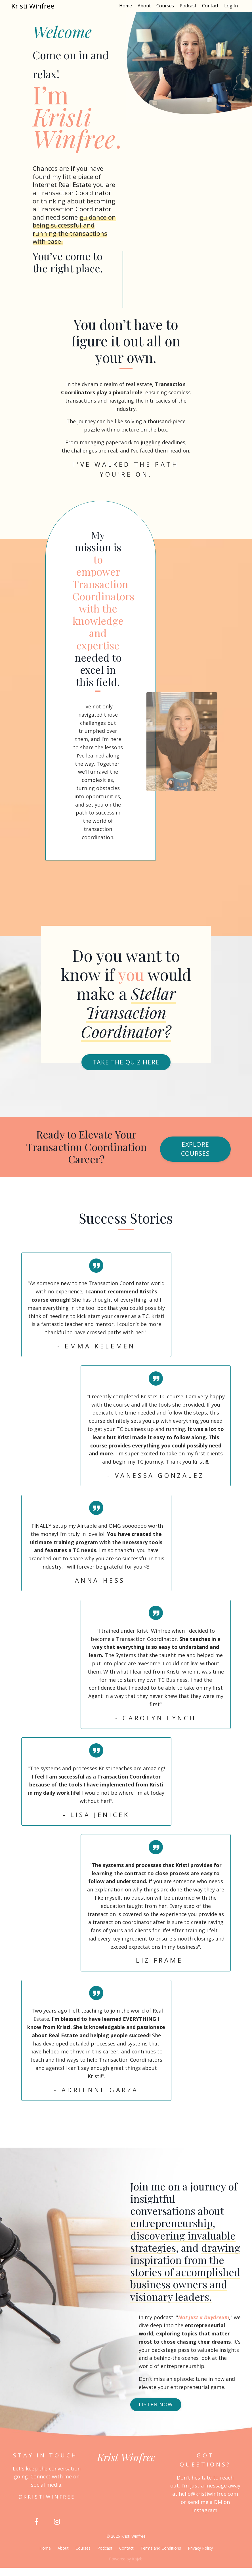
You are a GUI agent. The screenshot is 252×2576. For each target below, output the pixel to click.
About (144, 6)
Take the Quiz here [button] (126, 1070)
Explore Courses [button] (195, 1157)
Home (125, 6)
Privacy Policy (200, 2556)
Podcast (188, 6)
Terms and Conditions (160, 2556)
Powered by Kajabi (126, 2567)
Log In (231, 6)
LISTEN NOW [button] (156, 2412)
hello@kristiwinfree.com (208, 2502)
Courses (165, 6)
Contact (210, 6)
